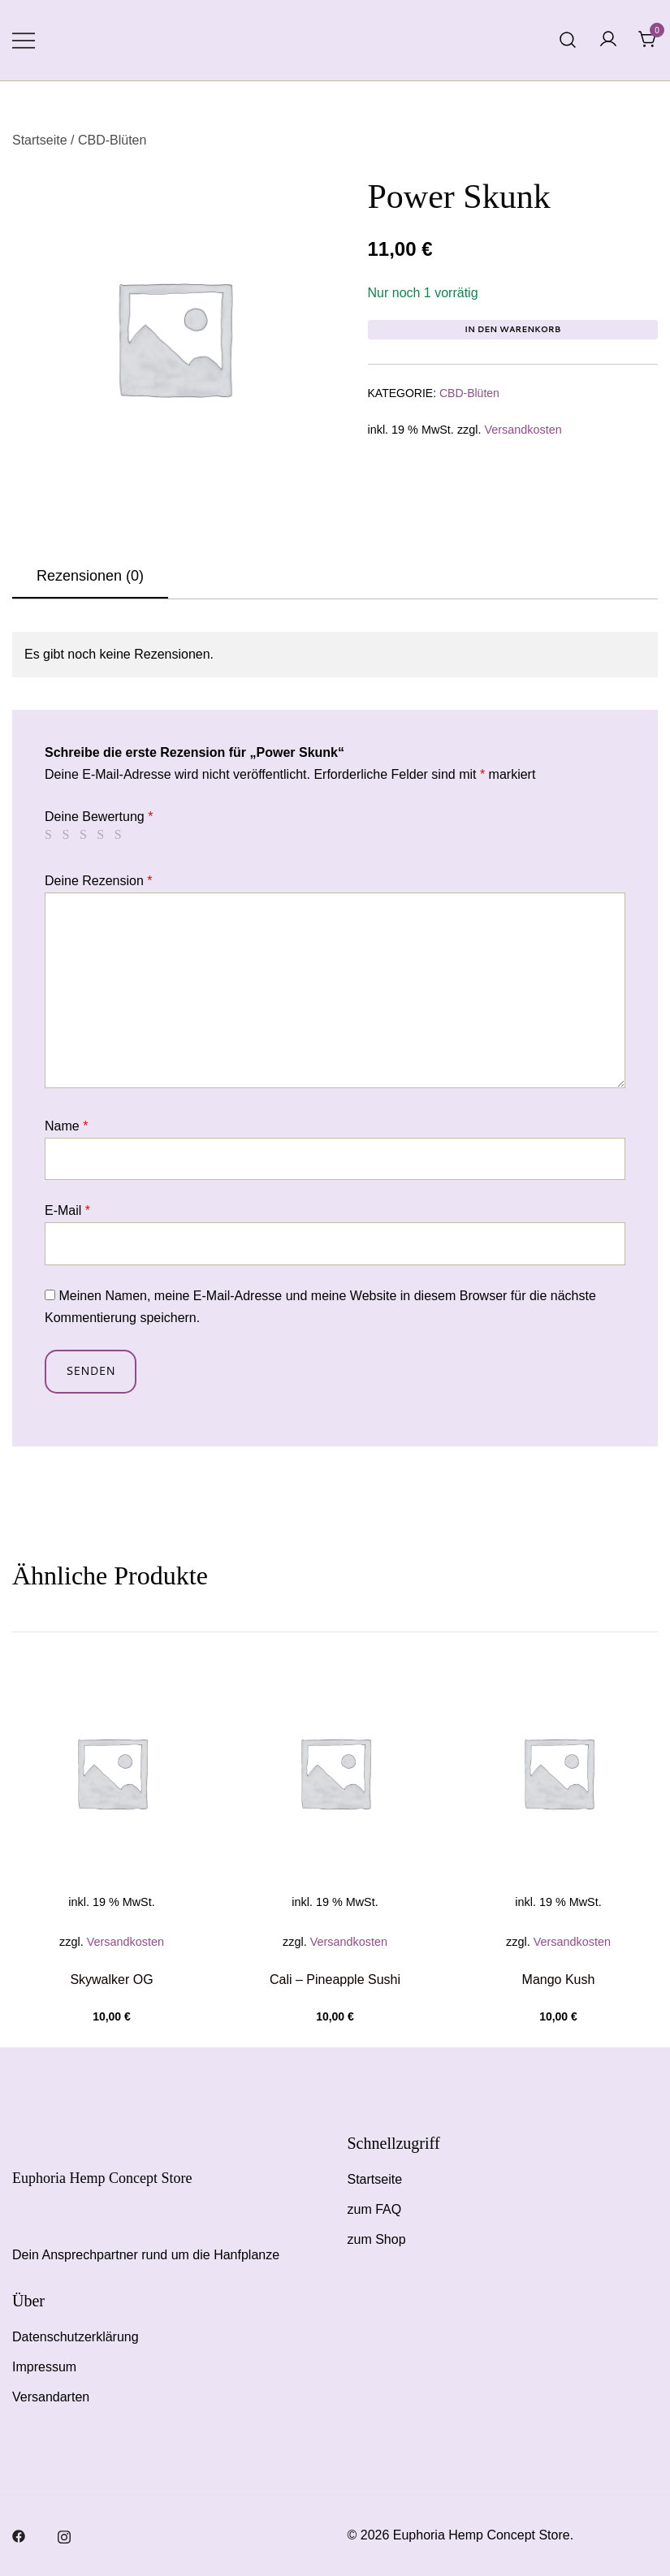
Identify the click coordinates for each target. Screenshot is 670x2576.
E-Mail (67, 1210)
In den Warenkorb (512, 329)
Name (66, 1126)
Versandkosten (522, 429)
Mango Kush (558, 1979)
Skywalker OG (111, 1979)
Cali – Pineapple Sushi (335, 1979)
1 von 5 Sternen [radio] (51, 834)
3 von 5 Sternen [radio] (86, 834)
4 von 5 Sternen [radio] (103, 834)
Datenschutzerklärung (75, 2337)
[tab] (90, 576)
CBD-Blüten (112, 140)
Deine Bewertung (99, 816)
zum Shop (377, 2239)
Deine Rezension (99, 881)
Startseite (39, 140)
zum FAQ (375, 2209)
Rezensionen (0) (90, 576)
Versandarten (50, 2397)
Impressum (44, 2367)
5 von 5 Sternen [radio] (121, 834)
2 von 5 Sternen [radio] (68, 834)
